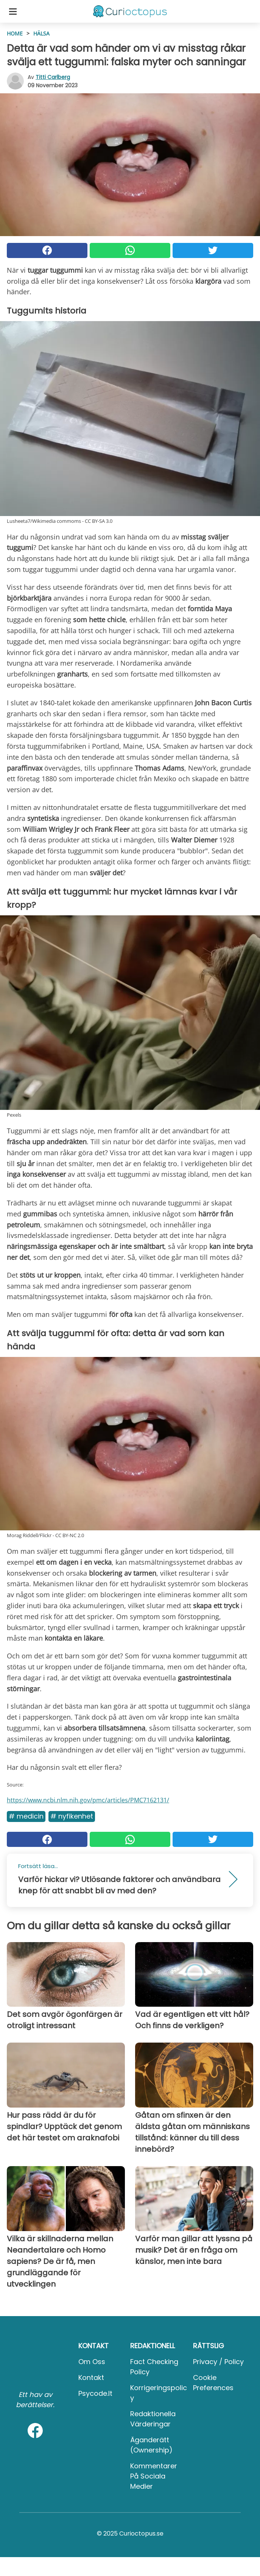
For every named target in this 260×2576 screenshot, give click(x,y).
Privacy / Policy (218, 2361)
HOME (15, 33)
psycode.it (95, 2393)
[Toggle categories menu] (13, 11)
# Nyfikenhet (71, 1816)
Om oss (91, 2361)
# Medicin (26, 1816)
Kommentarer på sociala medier (153, 2476)
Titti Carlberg (53, 77)
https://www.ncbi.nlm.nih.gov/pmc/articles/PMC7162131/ (88, 1800)
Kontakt (91, 2377)
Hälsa (41, 33)
